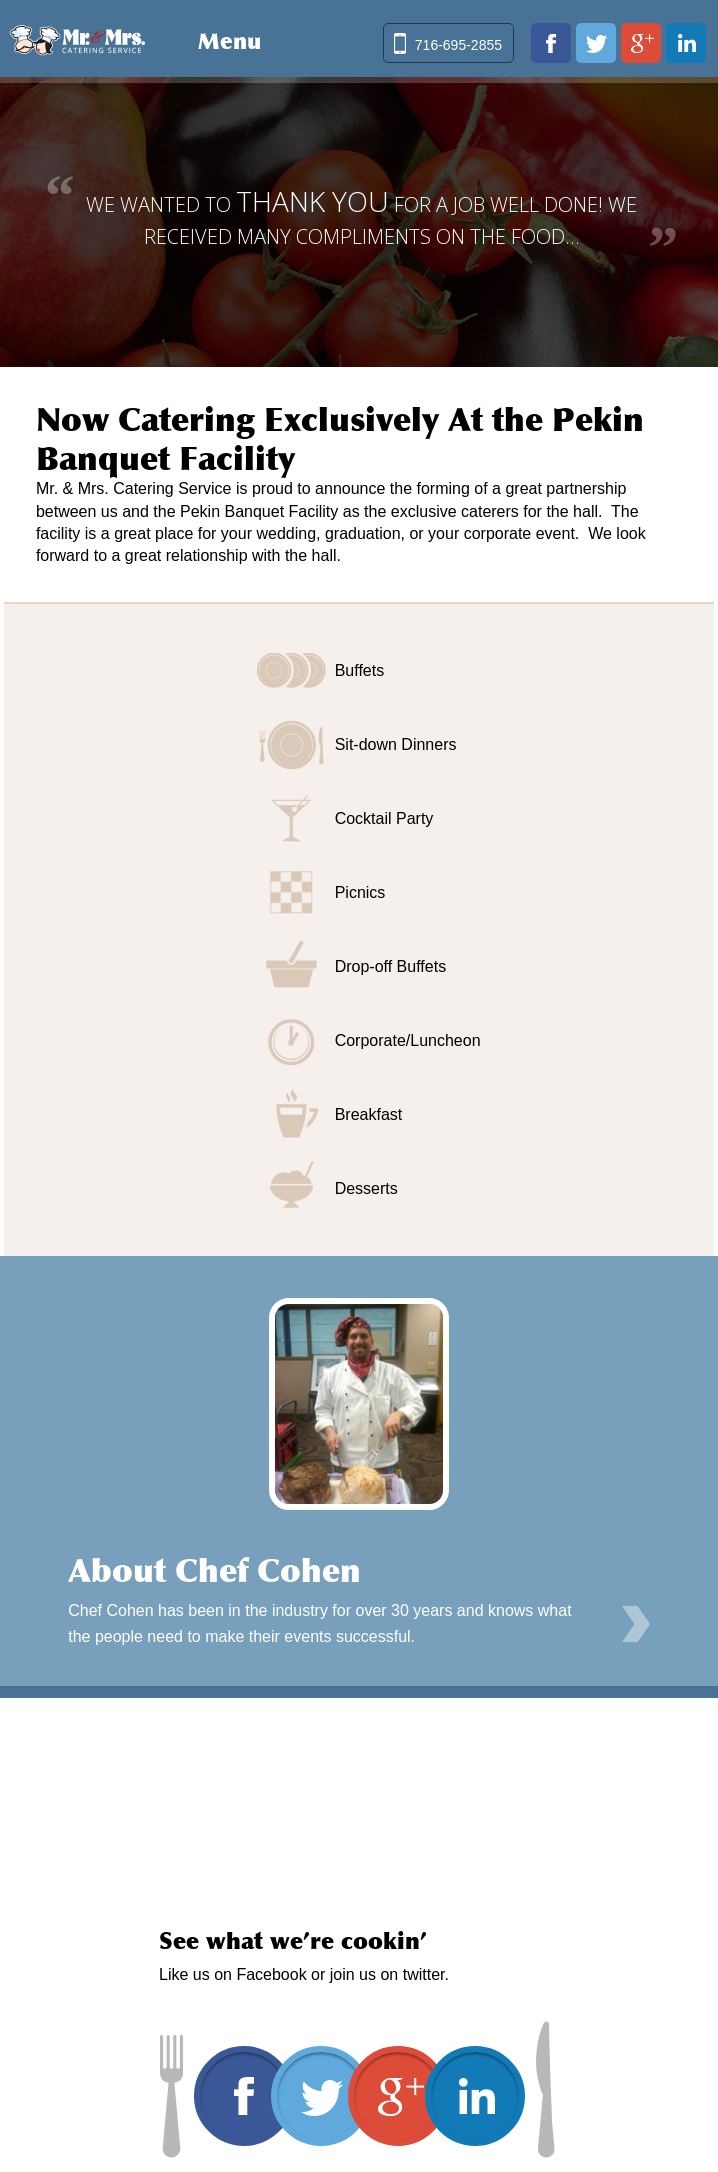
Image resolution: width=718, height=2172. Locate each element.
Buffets (360, 670)
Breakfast (369, 1114)
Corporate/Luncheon (408, 1040)
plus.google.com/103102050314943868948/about (641, 43)
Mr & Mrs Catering (77, 38)
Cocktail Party (384, 818)
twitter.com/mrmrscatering (596, 43)
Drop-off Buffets (390, 966)
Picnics (360, 892)
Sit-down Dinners (396, 744)
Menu (229, 41)
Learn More (636, 1624)
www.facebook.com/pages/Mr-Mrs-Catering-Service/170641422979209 (551, 43)
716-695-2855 (458, 45)
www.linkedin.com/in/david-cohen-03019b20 (686, 43)
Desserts (366, 1188)
